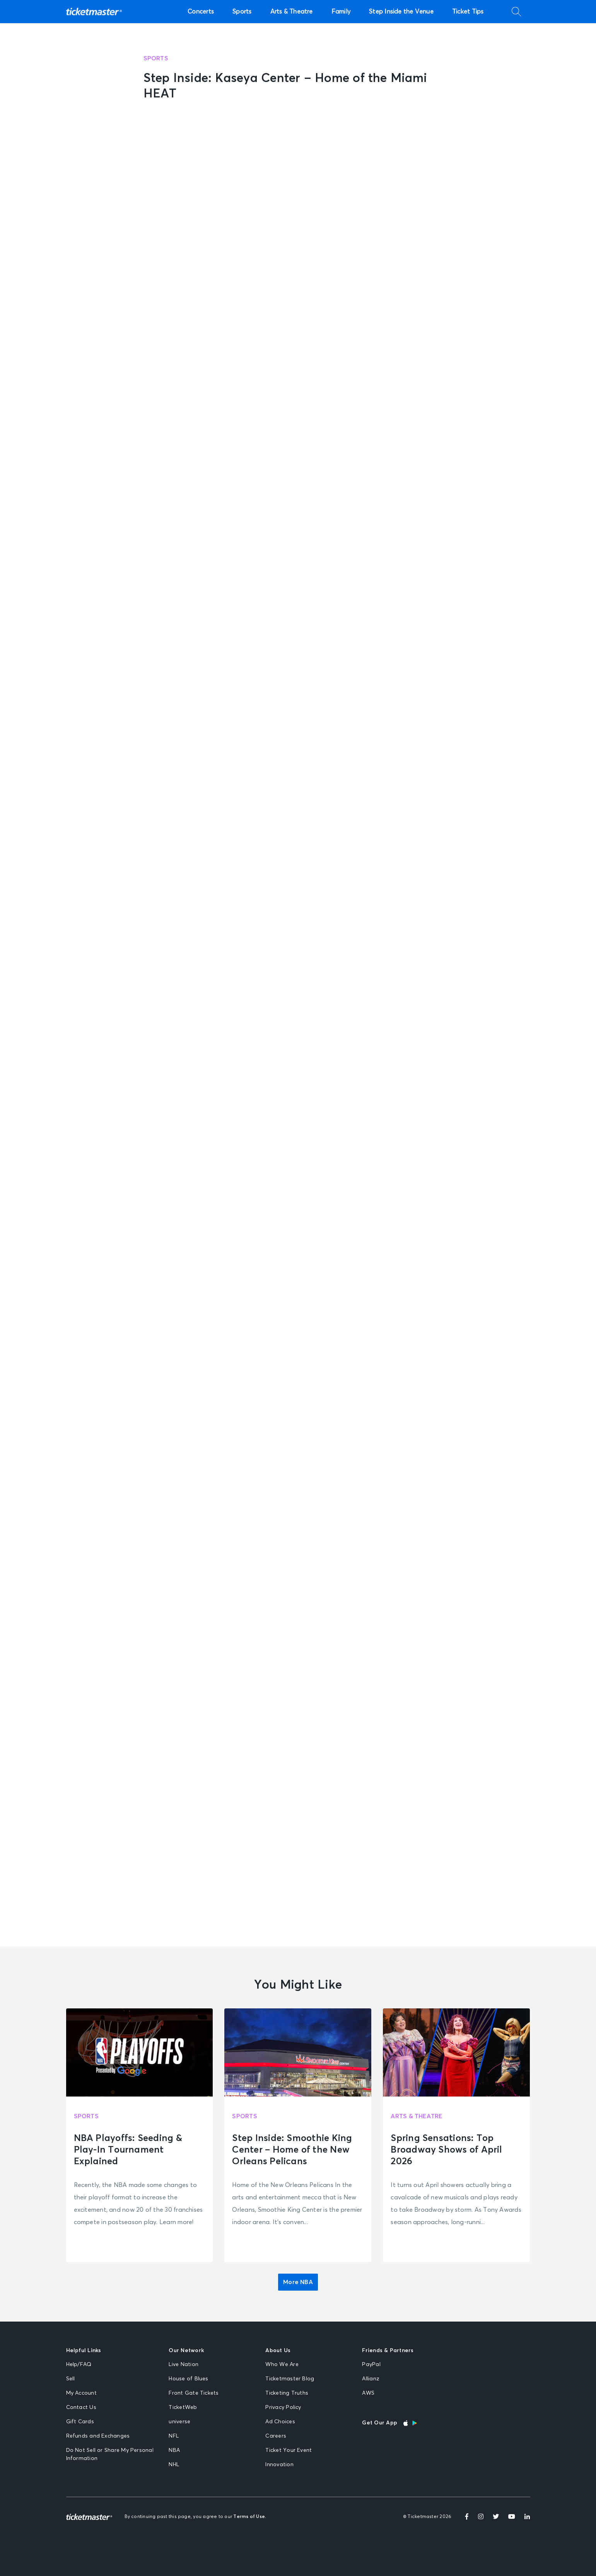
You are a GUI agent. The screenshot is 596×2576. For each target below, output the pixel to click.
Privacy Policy (283, 2407)
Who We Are (281, 2364)
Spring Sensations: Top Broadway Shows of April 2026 (446, 2150)
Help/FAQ (79, 2364)
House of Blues (188, 2379)
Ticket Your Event (288, 2450)
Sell (70, 2379)
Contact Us (81, 2407)
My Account (81, 2393)
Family (340, 12)
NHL (174, 2464)
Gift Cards (80, 2421)
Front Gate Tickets (194, 2393)
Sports (241, 12)
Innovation (279, 2464)
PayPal (371, 2364)
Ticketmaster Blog (289, 2379)
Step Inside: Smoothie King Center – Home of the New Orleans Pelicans (292, 2150)
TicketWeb (183, 2407)
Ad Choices (280, 2421)
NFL (174, 2436)
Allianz (370, 2379)
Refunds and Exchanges (98, 2436)
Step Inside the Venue (401, 12)
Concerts (201, 12)
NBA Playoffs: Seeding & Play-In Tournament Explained (128, 2150)
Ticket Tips (468, 12)
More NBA (298, 2282)
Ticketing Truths (286, 2393)
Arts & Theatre (291, 12)
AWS (368, 2393)
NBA (174, 2450)
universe (179, 2421)
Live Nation (183, 2364)
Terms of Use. (249, 2517)
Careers (275, 2436)
